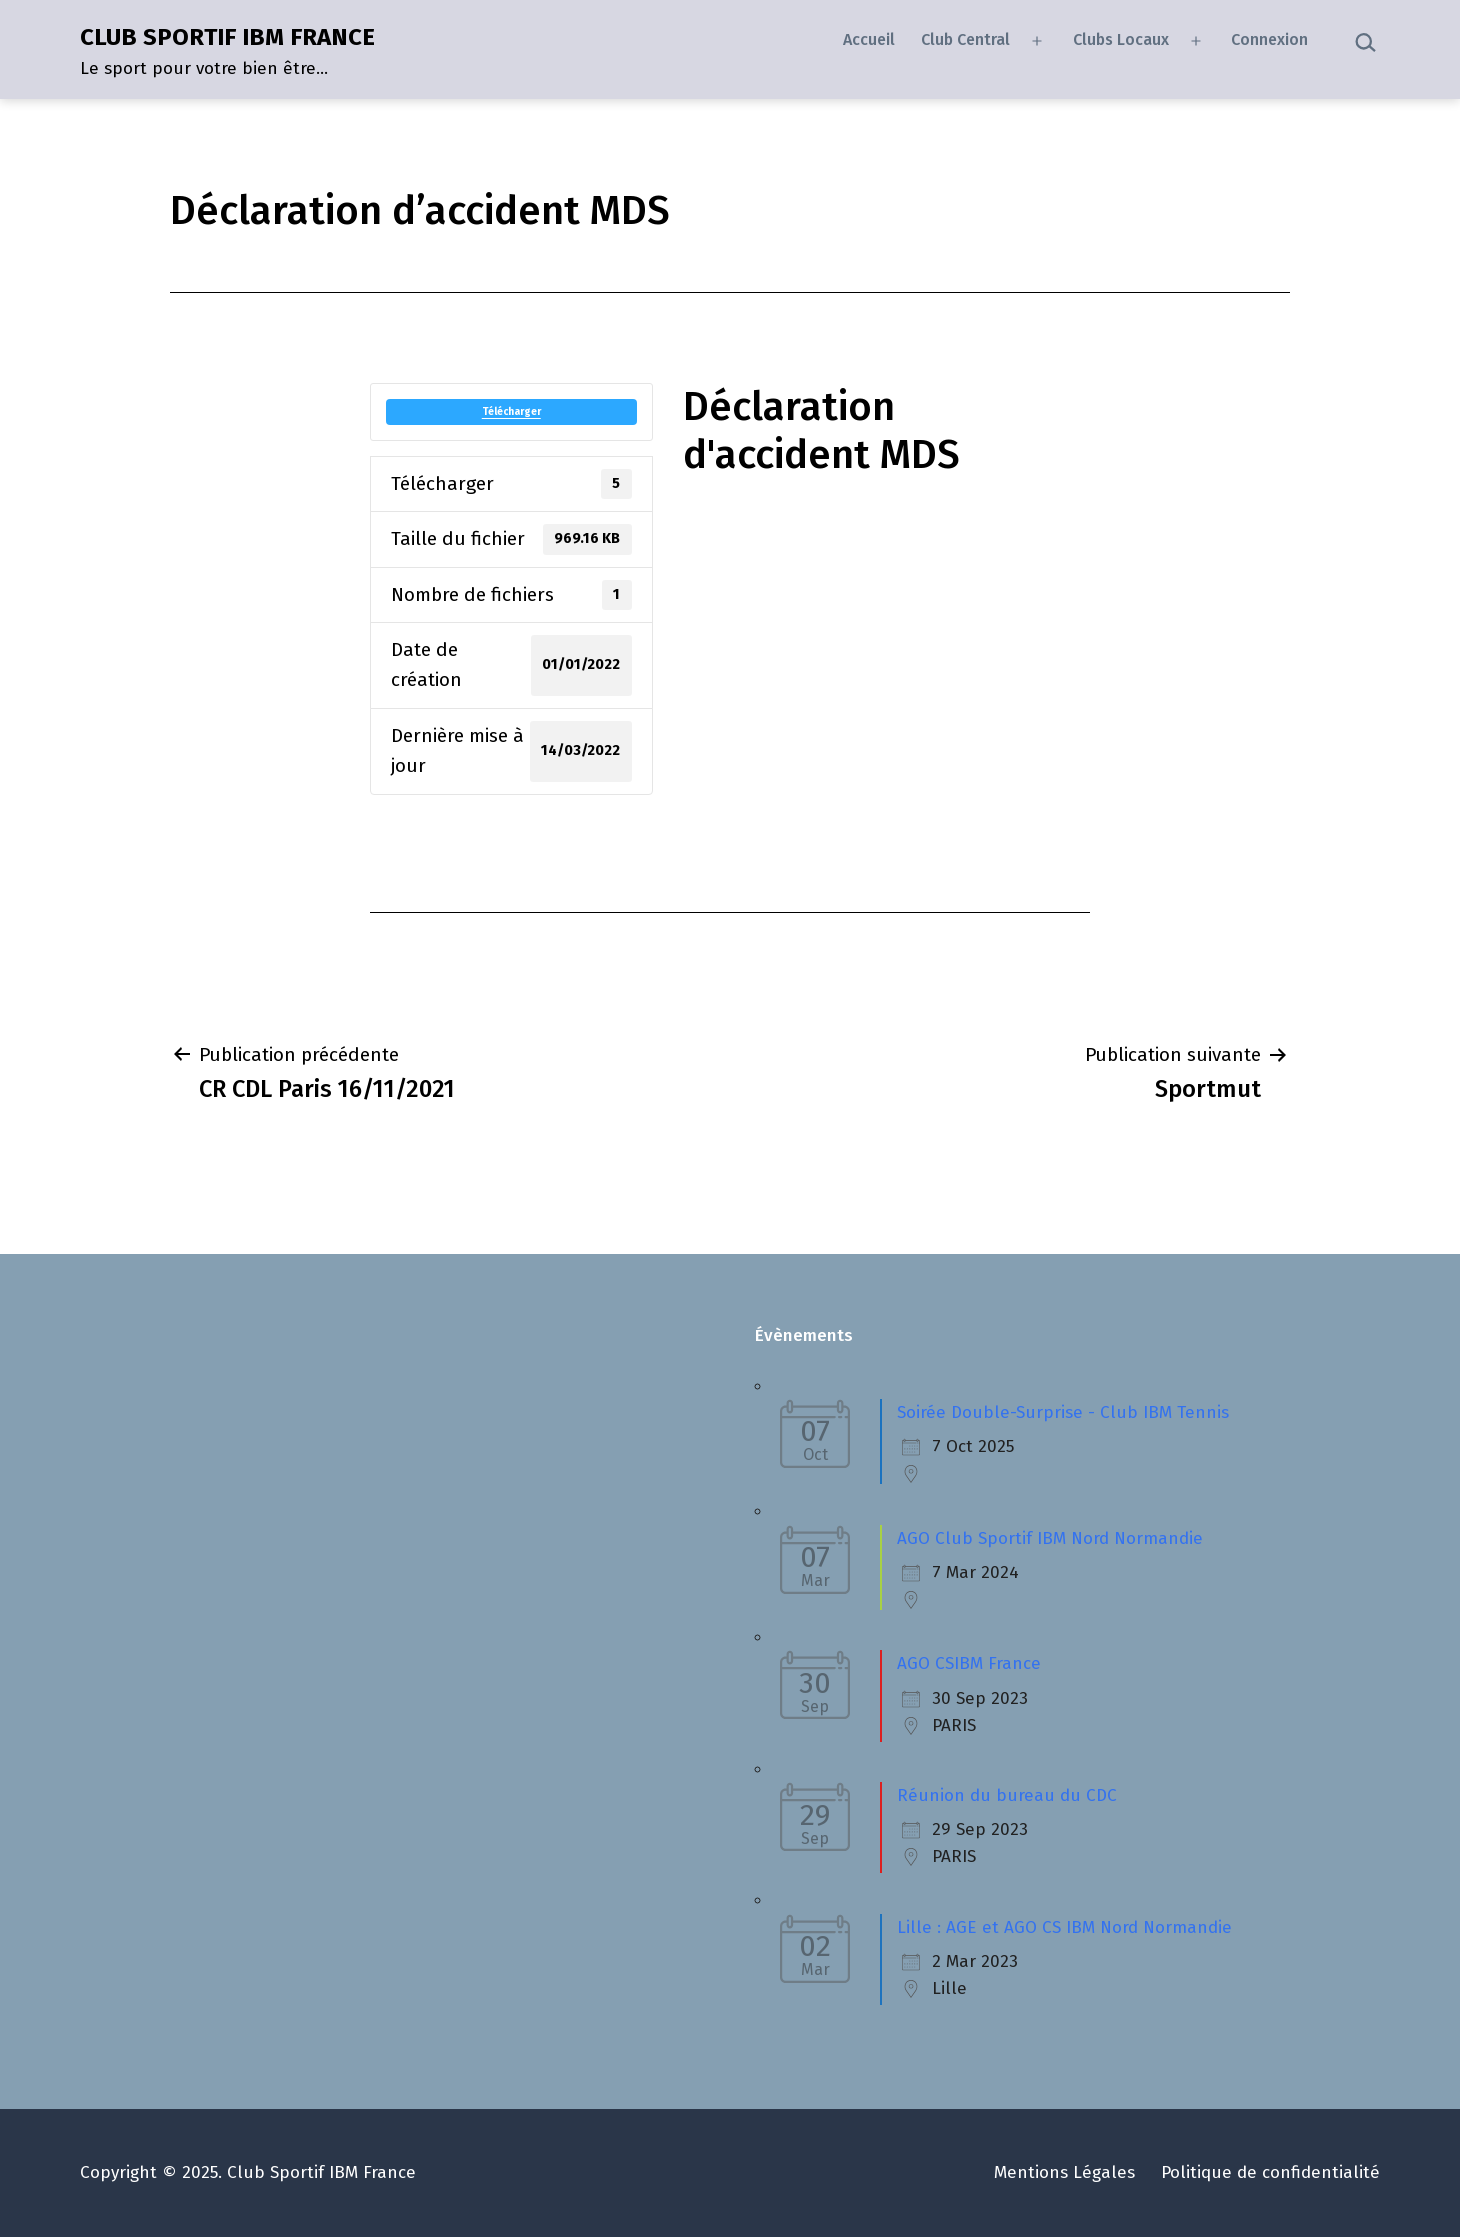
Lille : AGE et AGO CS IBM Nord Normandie (1064, 1927)
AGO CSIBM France (969, 1663)
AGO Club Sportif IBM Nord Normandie (1050, 1538)
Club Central (965, 39)
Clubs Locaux (1121, 39)
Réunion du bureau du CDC (1007, 1795)
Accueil (869, 39)
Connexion (1269, 39)
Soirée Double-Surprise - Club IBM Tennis (1063, 1412)
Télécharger (511, 412)
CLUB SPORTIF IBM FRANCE (227, 37)
